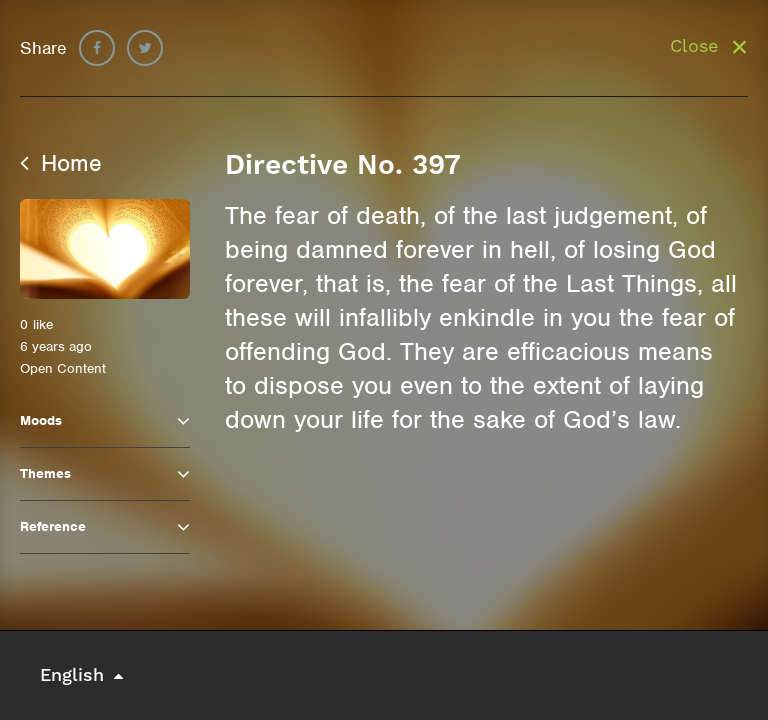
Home (61, 163)
